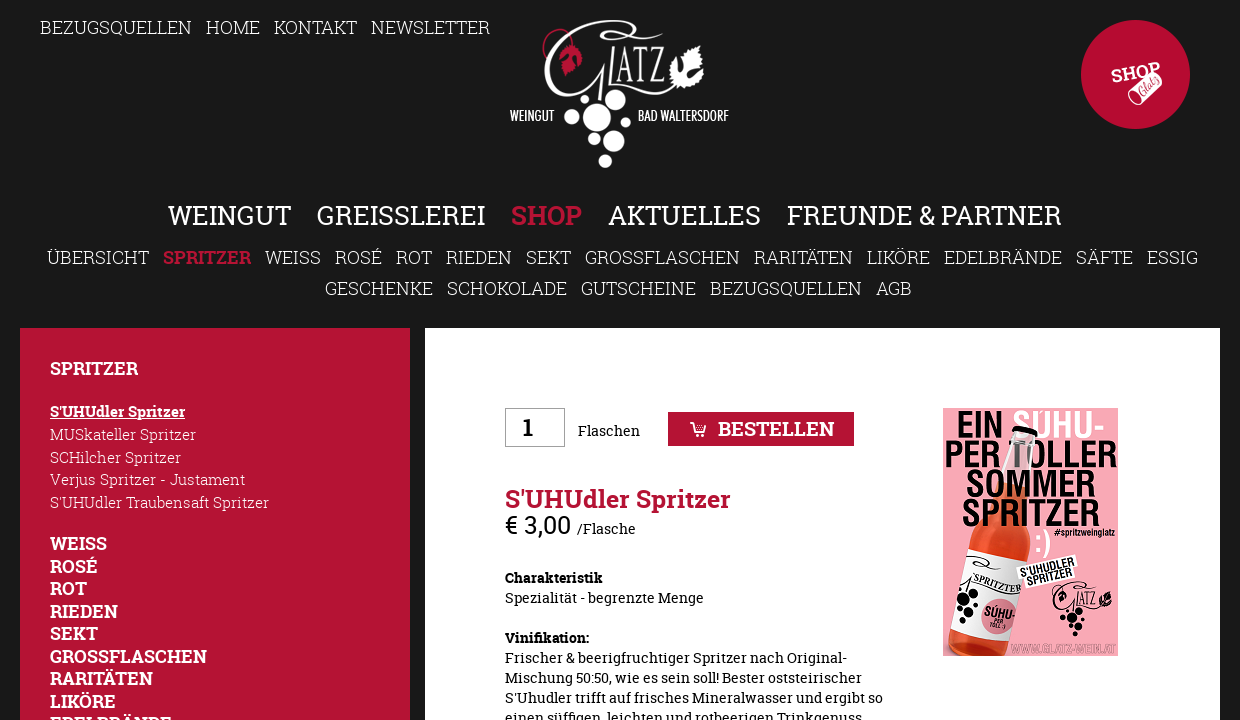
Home (233, 27)
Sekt (548, 257)
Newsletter (430, 27)
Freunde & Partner (924, 215)
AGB (894, 288)
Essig (1172, 257)
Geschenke (379, 288)
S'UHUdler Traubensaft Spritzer (159, 502)
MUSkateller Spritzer (123, 434)
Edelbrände (1003, 257)
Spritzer (207, 257)
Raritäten (803, 257)
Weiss (293, 257)
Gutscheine (638, 288)
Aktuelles (684, 215)
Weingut (229, 215)
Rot (414, 257)
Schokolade (507, 288)
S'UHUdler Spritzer (117, 411)
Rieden (479, 257)
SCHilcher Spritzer (115, 457)
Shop (1135, 74)
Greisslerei (401, 215)
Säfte (1104, 257)
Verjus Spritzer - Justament (147, 479)
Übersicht (98, 257)
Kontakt (315, 27)
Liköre (898, 257)
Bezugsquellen (116, 27)
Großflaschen (662, 257)
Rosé (358, 257)
